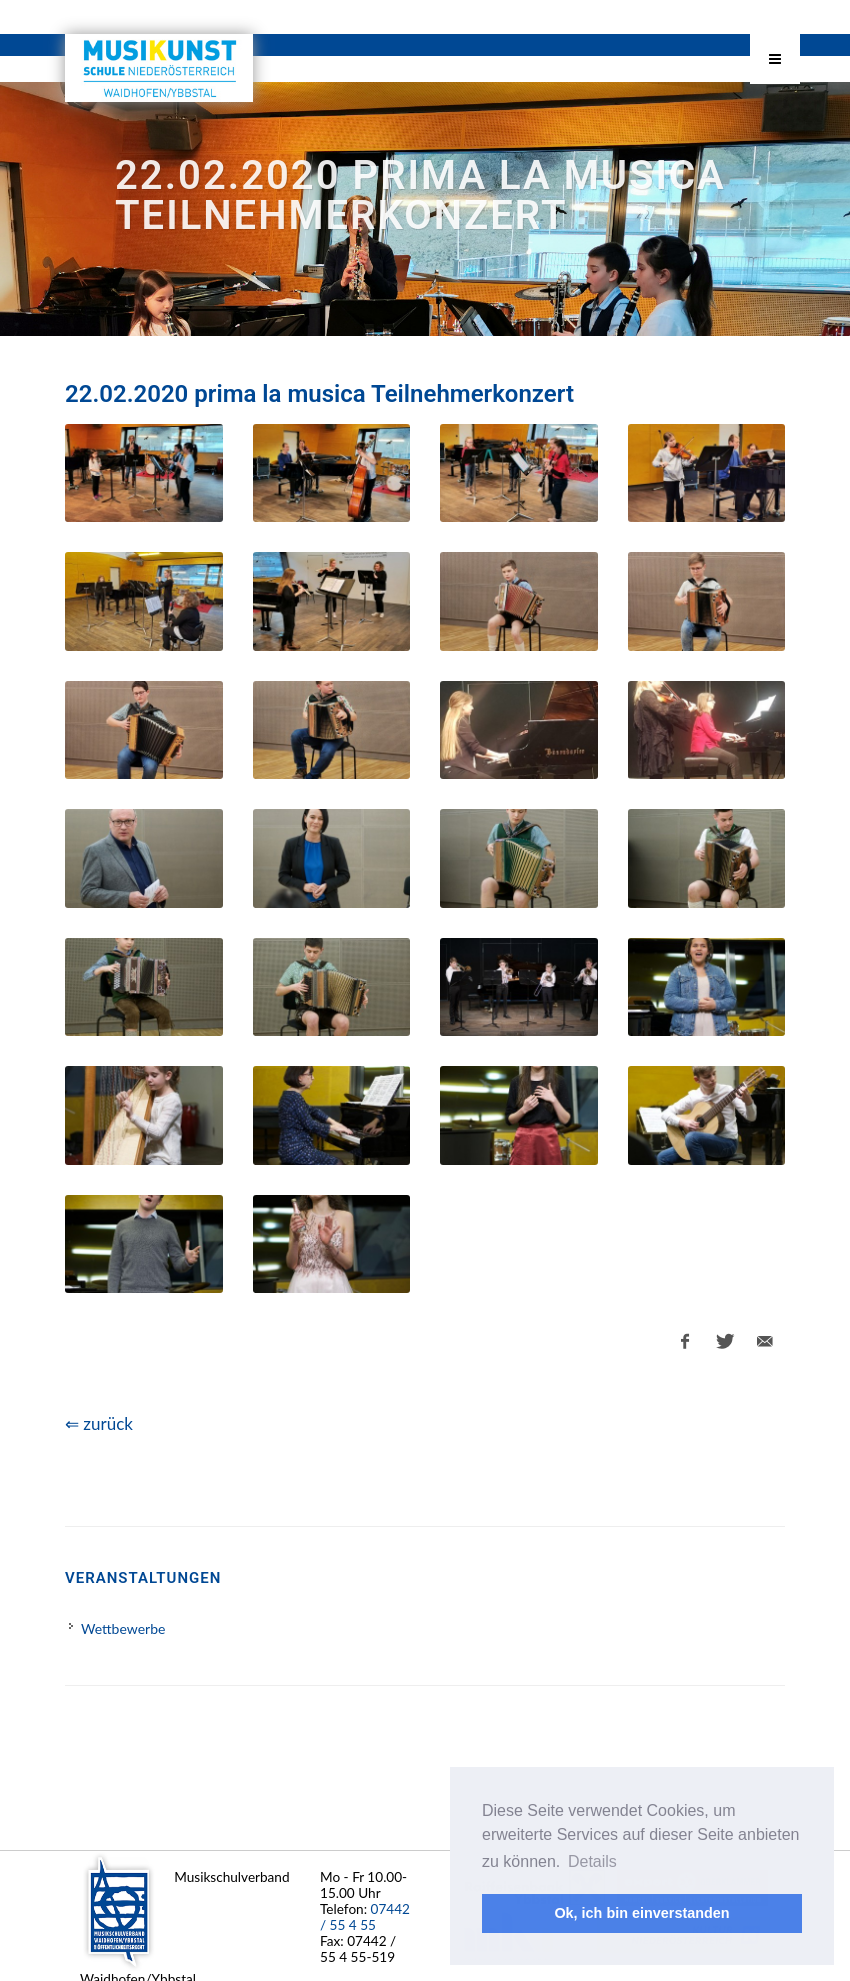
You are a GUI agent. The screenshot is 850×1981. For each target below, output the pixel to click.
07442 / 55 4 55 (365, 1917)
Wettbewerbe (123, 1628)
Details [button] (592, 1861)
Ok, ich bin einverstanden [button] (641, 1913)
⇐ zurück (99, 1423)
